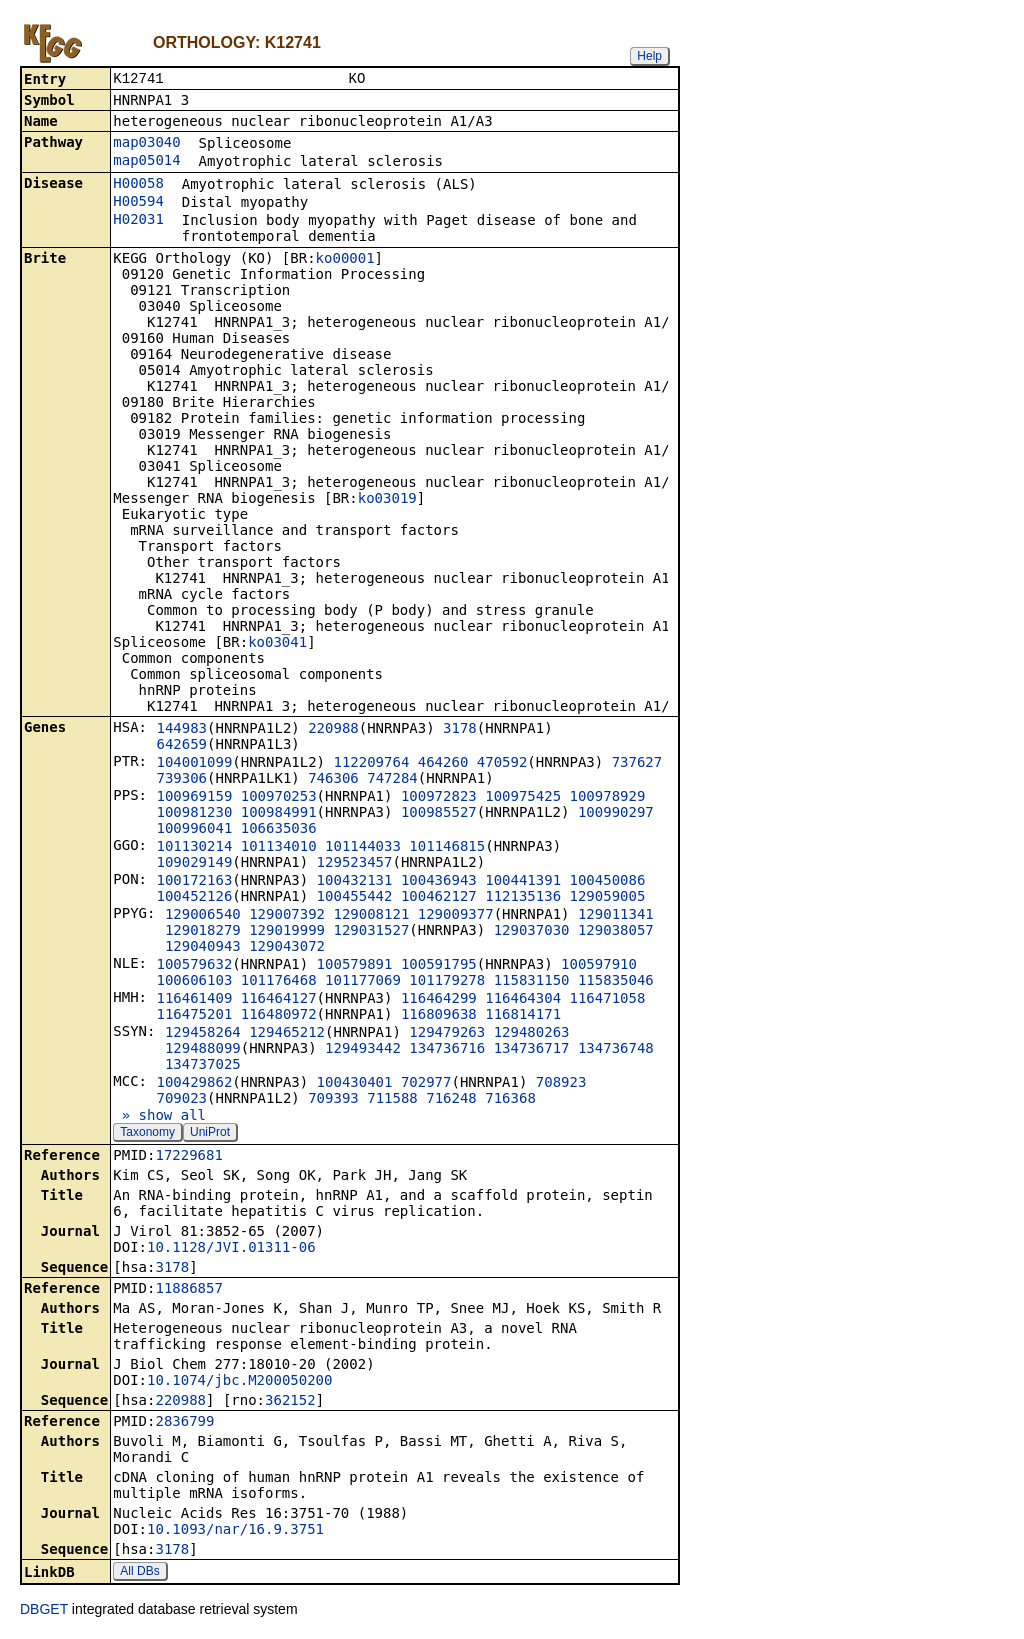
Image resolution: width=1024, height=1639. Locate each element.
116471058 (608, 1000)
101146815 (447, 848)
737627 (637, 764)
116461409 (194, 1000)
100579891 (355, 966)
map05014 (146, 162)
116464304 (523, 1000)
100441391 (523, 882)
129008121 (371, 916)
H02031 (138, 221)
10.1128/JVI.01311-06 (231, 1249)
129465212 (287, 1034)
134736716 (447, 1050)
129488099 (203, 1050)
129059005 (608, 898)
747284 (392, 780)
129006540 (203, 916)
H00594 (138, 203)
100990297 (616, 814)
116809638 (439, 1016)
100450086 (608, 882)
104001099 (194, 764)
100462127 (439, 898)
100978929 (608, 798)
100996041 (194, 830)
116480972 (279, 1016)
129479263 (447, 1034)
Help (649, 56)
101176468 (279, 982)
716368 (510, 1100)
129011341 (616, 916)
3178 (460, 730)
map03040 (146, 144)
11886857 (188, 1290)
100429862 (194, 1084)
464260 (443, 764)
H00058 (138, 185)
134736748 (616, 1050)
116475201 (194, 1016)
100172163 (194, 882)
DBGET (44, 1611)
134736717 (532, 1050)
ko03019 (387, 500)
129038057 (616, 932)
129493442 (363, 1050)
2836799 (184, 1423)
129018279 (203, 932)
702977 (426, 1084)
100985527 (439, 814)
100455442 (355, 898)
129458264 (203, 1034)
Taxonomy (147, 1134)
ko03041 (277, 644)
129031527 (371, 932)
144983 (181, 730)
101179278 (447, 982)
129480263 (532, 1034)
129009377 (456, 916)
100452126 (194, 898)
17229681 (188, 1157)
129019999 (287, 932)
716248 (451, 1100)
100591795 (439, 966)
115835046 (616, 982)
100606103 (194, 982)
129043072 (287, 948)
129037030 (532, 932)
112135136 (523, 898)
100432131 (355, 882)
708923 (561, 1084)
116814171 (523, 1016)
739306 (181, 780)
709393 (333, 1100)
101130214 (194, 848)
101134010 (279, 848)
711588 (392, 1100)
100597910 (599, 966)
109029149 (194, 864)
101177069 (363, 982)
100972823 (439, 798)
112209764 (371, 764)
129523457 (355, 864)
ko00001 (345, 260)
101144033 (363, 848)
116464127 (279, 1000)
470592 (502, 764)
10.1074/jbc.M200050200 (239, 1382)
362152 (290, 1402)
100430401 (355, 1084)
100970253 (279, 798)
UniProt (210, 1134)
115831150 (532, 982)
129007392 (287, 916)
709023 (181, 1100)
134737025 (203, 1066)
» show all (159, 1117)
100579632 (194, 966)
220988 (333, 730)
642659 (181, 746)
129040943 (203, 948)
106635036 (279, 830)
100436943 (439, 882)
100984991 (279, 814)
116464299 (439, 1000)
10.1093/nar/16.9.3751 (235, 1531)
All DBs (139, 1573)
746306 (333, 780)
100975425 (523, 798)
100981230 (194, 814)
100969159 (194, 798)
